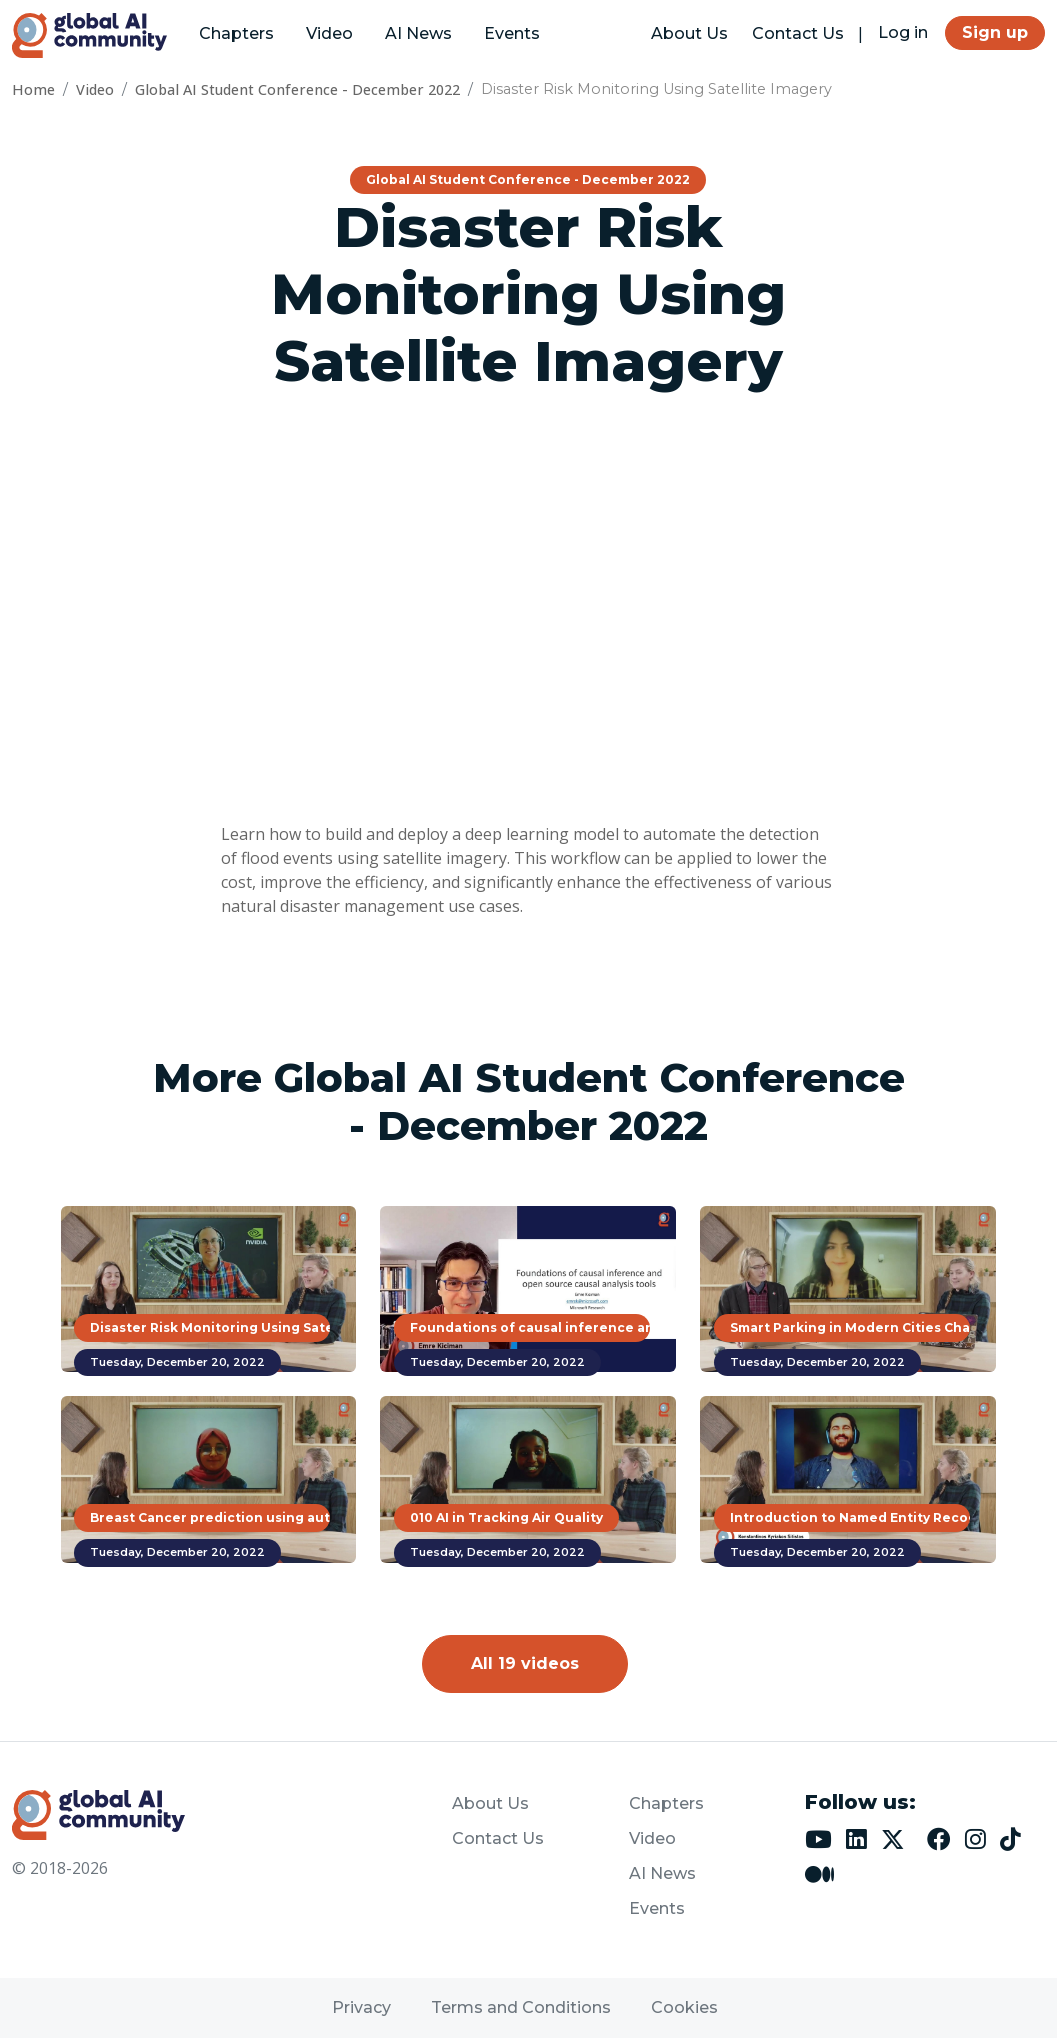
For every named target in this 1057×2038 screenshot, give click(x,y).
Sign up (995, 32)
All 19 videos (525, 1663)
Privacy (361, 2007)
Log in (903, 32)
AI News (418, 33)
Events (512, 33)
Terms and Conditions (521, 2007)
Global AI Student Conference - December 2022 (297, 89)
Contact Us (798, 33)
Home (33, 89)
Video (329, 33)
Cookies (684, 2007)
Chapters (236, 33)
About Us (689, 33)
